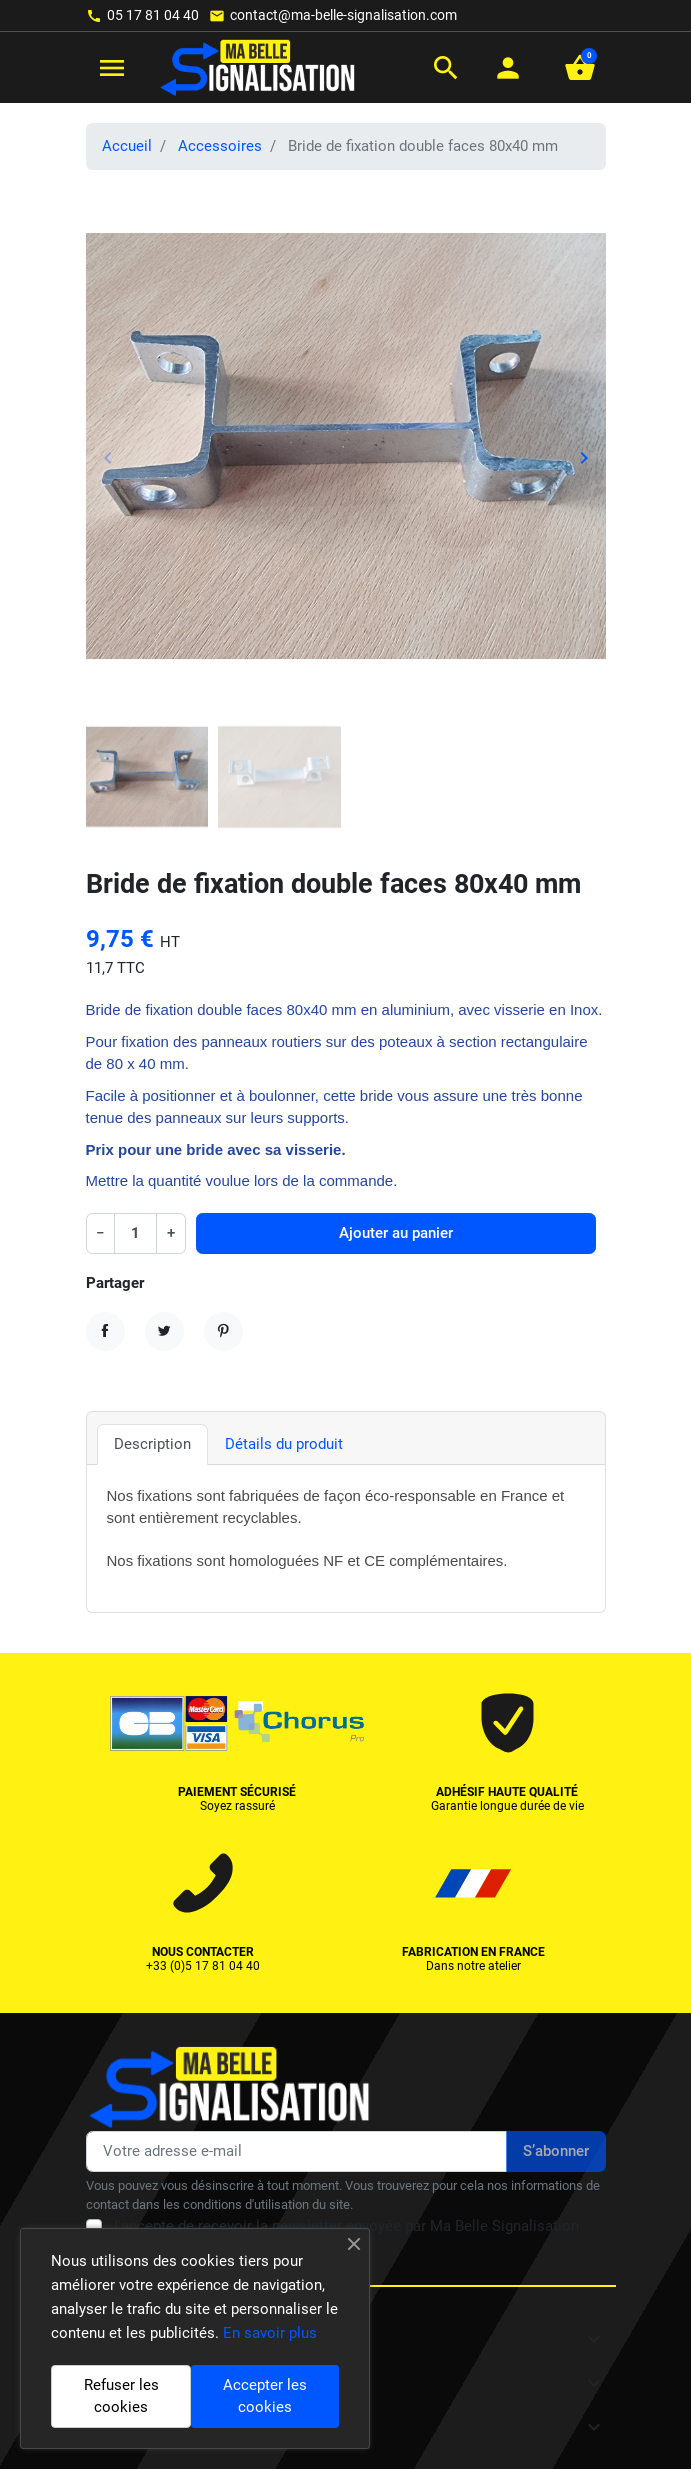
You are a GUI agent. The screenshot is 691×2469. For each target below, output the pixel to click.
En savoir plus (270, 2333)
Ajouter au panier (396, 1233)
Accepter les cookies (265, 2396)
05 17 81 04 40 (153, 15)
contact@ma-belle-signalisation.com (343, 15)
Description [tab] (152, 1444)
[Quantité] (136, 1233)
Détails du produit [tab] (284, 1444)
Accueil (127, 146)
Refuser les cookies (121, 2396)
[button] (446, 68)
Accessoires (220, 146)
